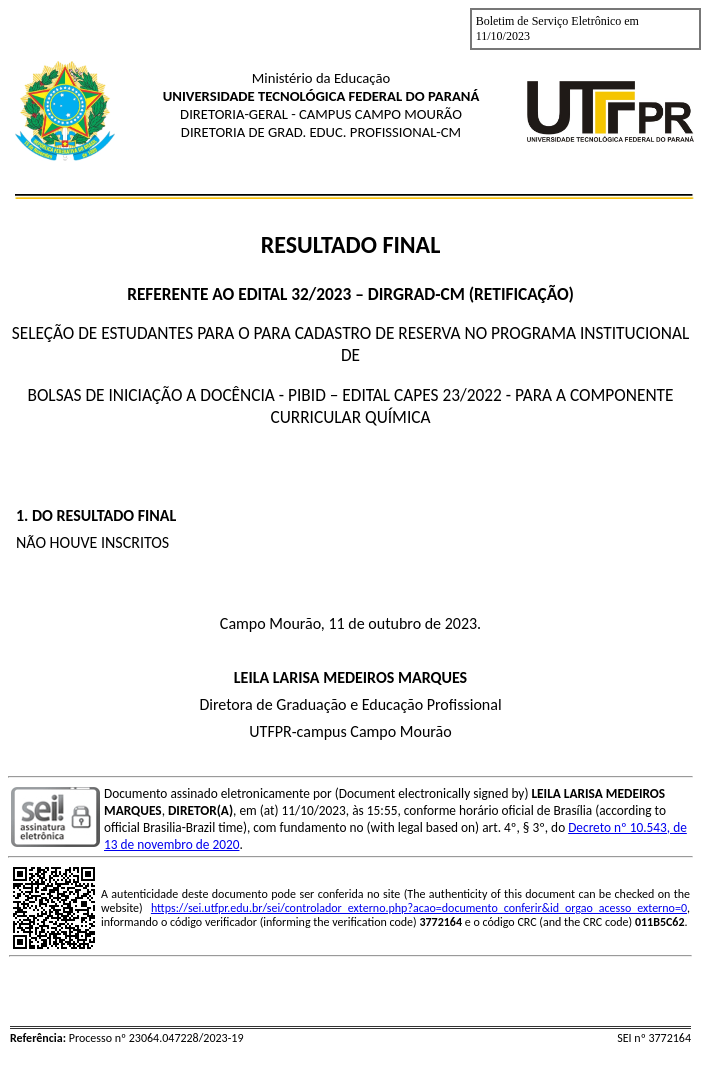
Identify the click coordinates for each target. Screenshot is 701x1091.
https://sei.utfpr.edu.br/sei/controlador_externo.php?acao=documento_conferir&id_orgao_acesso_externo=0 (419, 908)
